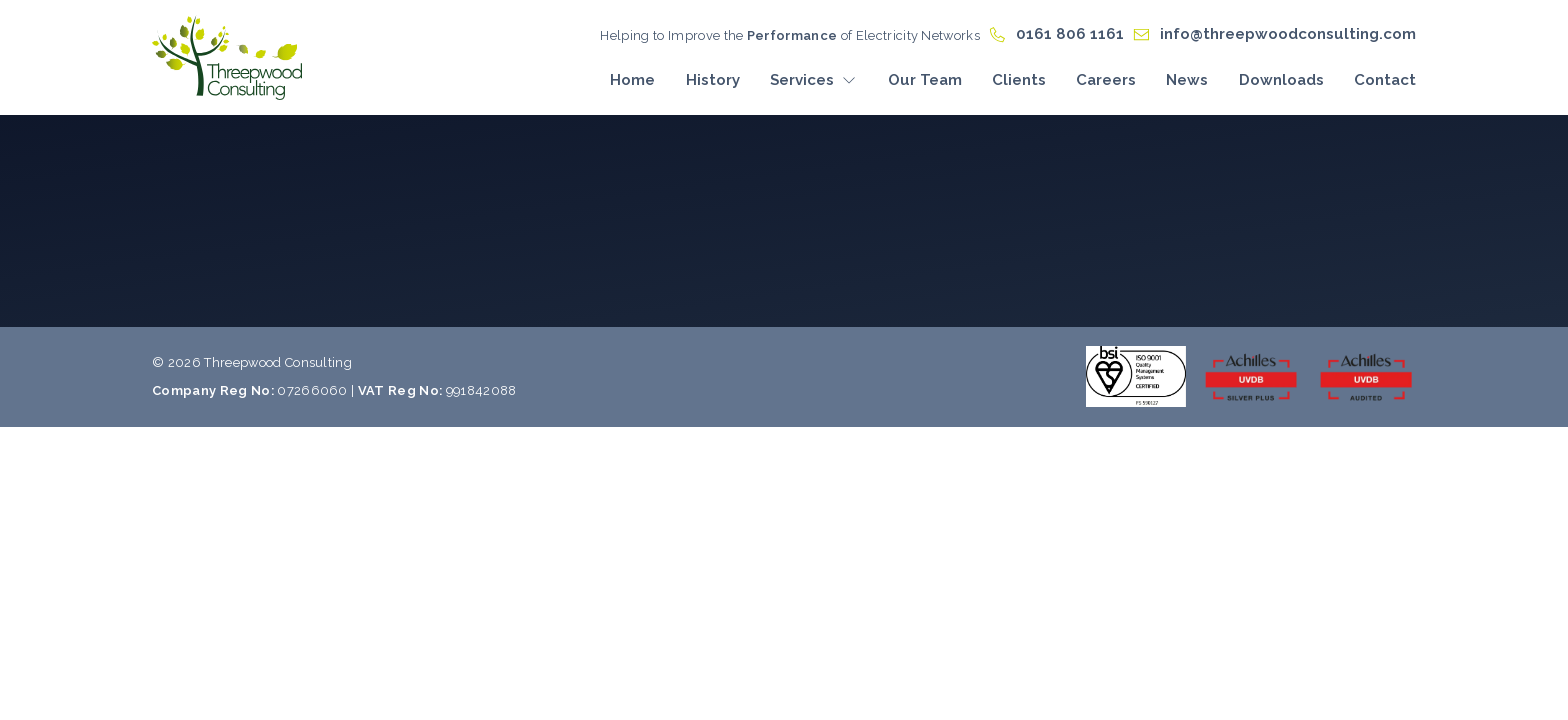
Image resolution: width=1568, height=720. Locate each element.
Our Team (925, 80)
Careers (1106, 80)
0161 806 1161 (1070, 34)
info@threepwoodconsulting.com (1288, 34)
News (1187, 80)
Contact (1385, 80)
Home (632, 80)
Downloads (1281, 80)
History (713, 80)
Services (814, 80)
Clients (1019, 80)
